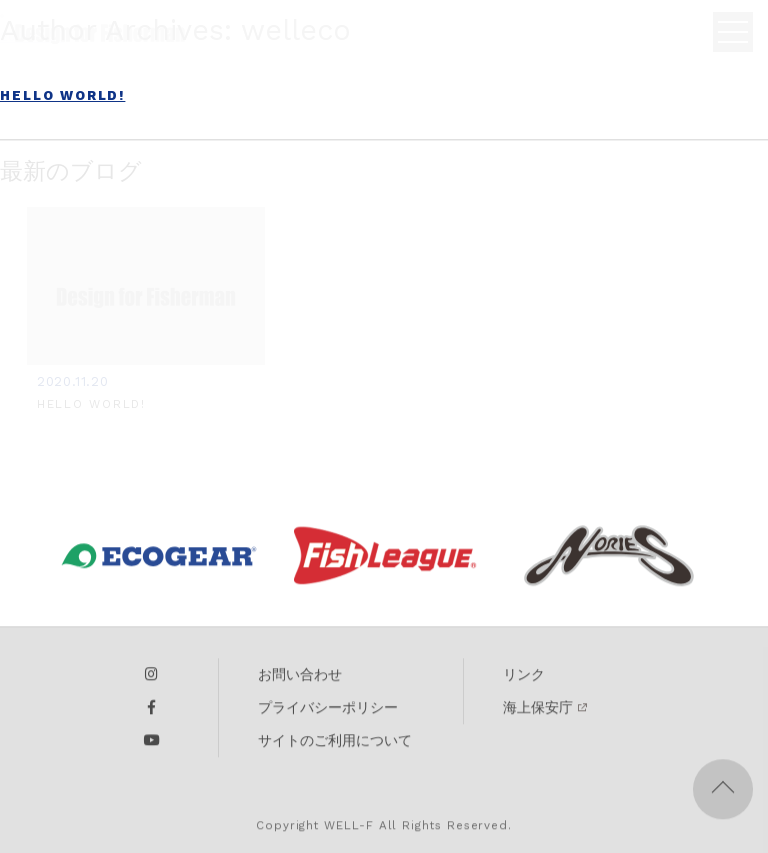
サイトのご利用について (335, 745)
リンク (524, 679)
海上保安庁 (538, 712)
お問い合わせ (300, 679)
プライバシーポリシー (328, 712)
